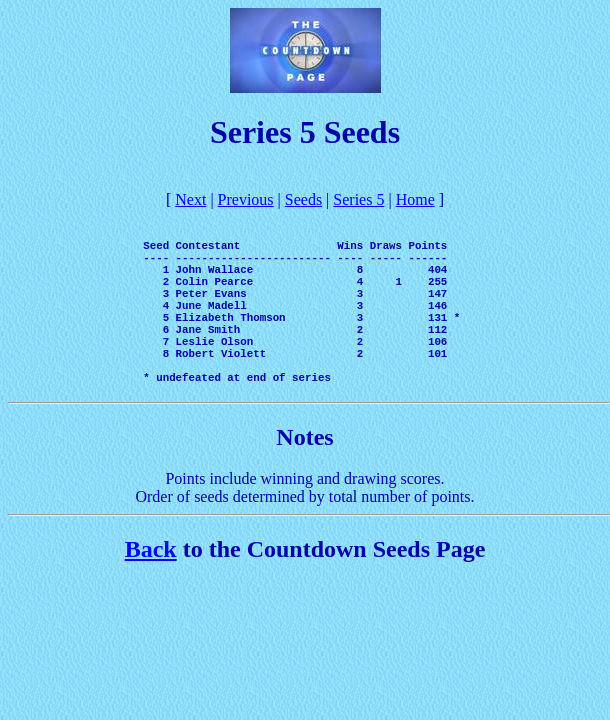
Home (415, 199)
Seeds (303, 199)
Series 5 (358, 199)
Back (151, 588)
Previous (246, 199)
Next (190, 199)
